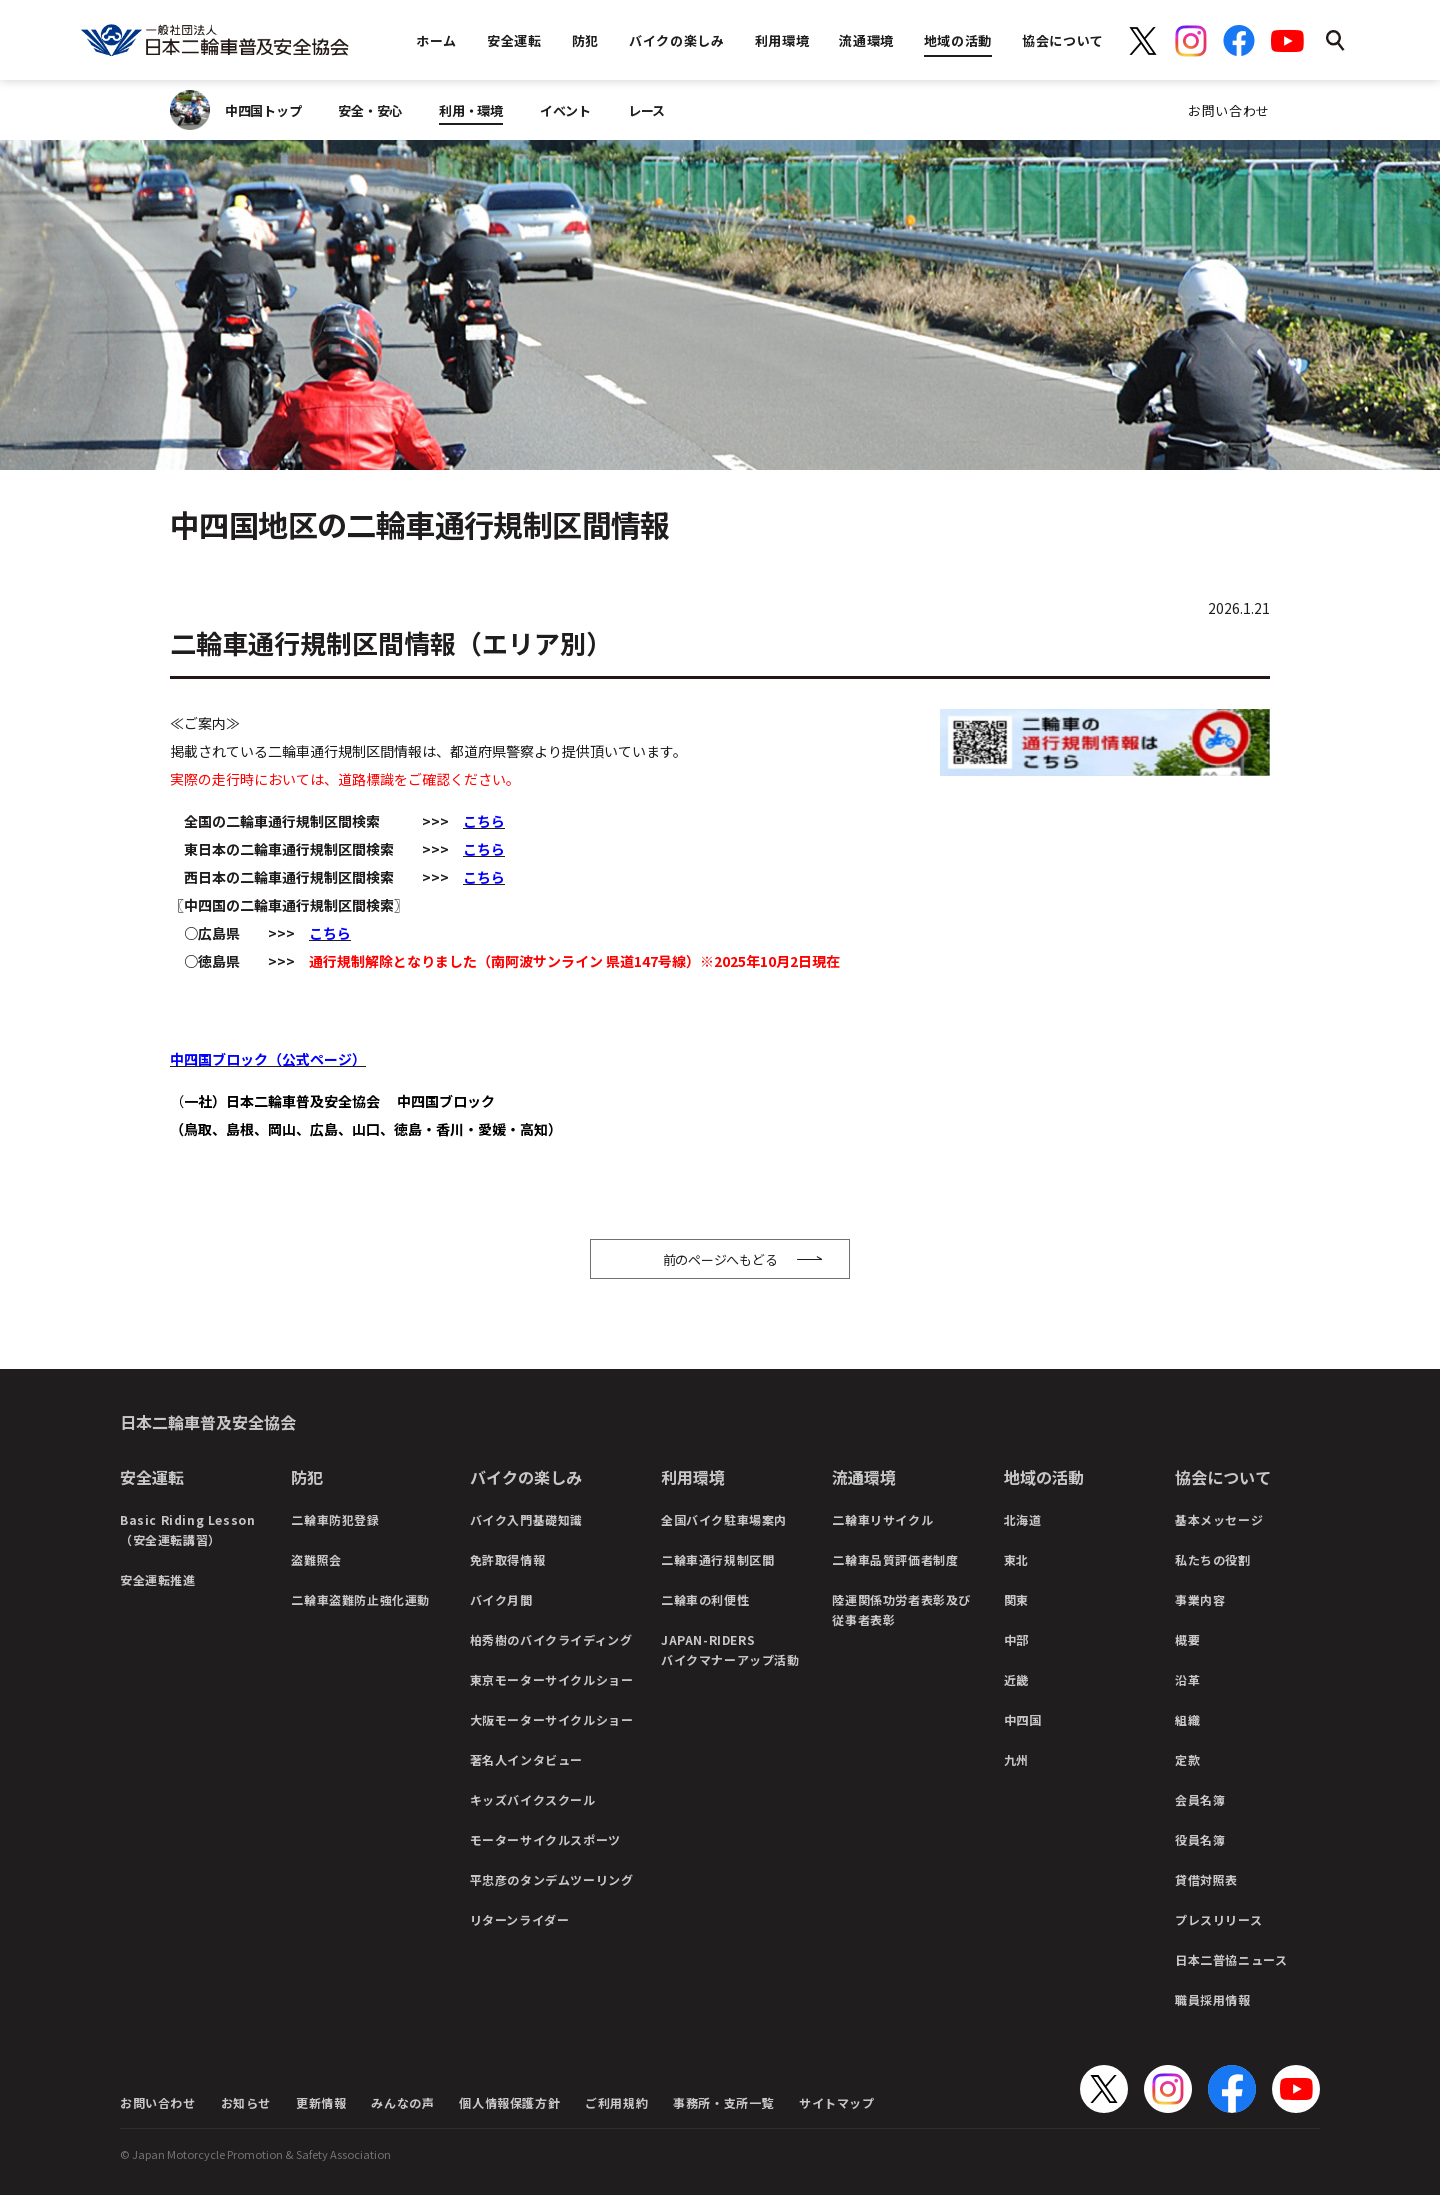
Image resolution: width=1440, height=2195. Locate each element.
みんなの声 (402, 2102)
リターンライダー (520, 1919)
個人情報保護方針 (509, 2102)
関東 (1016, 1599)
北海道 (1023, 1519)
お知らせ (246, 2102)
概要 (1187, 1639)
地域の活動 (1044, 1477)
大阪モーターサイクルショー (552, 1719)
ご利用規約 (616, 2102)
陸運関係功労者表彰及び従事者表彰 (901, 1609)
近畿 (1016, 1679)
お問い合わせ (1229, 110)
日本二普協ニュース (1231, 1959)
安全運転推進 (158, 1579)
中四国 (1023, 1719)
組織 (1187, 1719)
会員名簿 (1200, 1799)
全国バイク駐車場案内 (724, 1519)
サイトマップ (837, 2102)
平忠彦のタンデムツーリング (552, 1879)
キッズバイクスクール (533, 1799)
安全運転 (152, 1477)
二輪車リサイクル (882, 1519)
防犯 (307, 1477)
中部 (1016, 1639)
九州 (1016, 1759)
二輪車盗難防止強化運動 (360, 1599)
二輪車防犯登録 (335, 1519)
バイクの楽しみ (526, 1477)
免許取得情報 (508, 1559)
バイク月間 (501, 1599)
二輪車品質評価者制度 (895, 1559)
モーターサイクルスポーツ (545, 1839)
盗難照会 (316, 1559)
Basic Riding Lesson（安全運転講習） (187, 1529)
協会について (1223, 1477)
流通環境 (864, 1477)
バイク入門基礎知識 (526, 1519)
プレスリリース (1218, 1919)
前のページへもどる (720, 1259)
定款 (1187, 1759)
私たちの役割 (1213, 1559)
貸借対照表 (1206, 1879)
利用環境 (693, 1477)
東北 (1016, 1559)
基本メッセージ (1219, 1519)
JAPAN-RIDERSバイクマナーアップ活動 (730, 1649)
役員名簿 (1200, 1839)
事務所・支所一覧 (723, 2102)
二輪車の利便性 (705, 1599)
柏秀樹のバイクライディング (551, 1639)
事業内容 (1200, 1599)
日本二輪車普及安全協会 (208, 1422)
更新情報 (321, 2102)
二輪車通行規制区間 (717, 1559)
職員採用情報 (1213, 1999)
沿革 (1187, 1679)
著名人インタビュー (526, 1759)
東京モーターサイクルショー (552, 1679)
